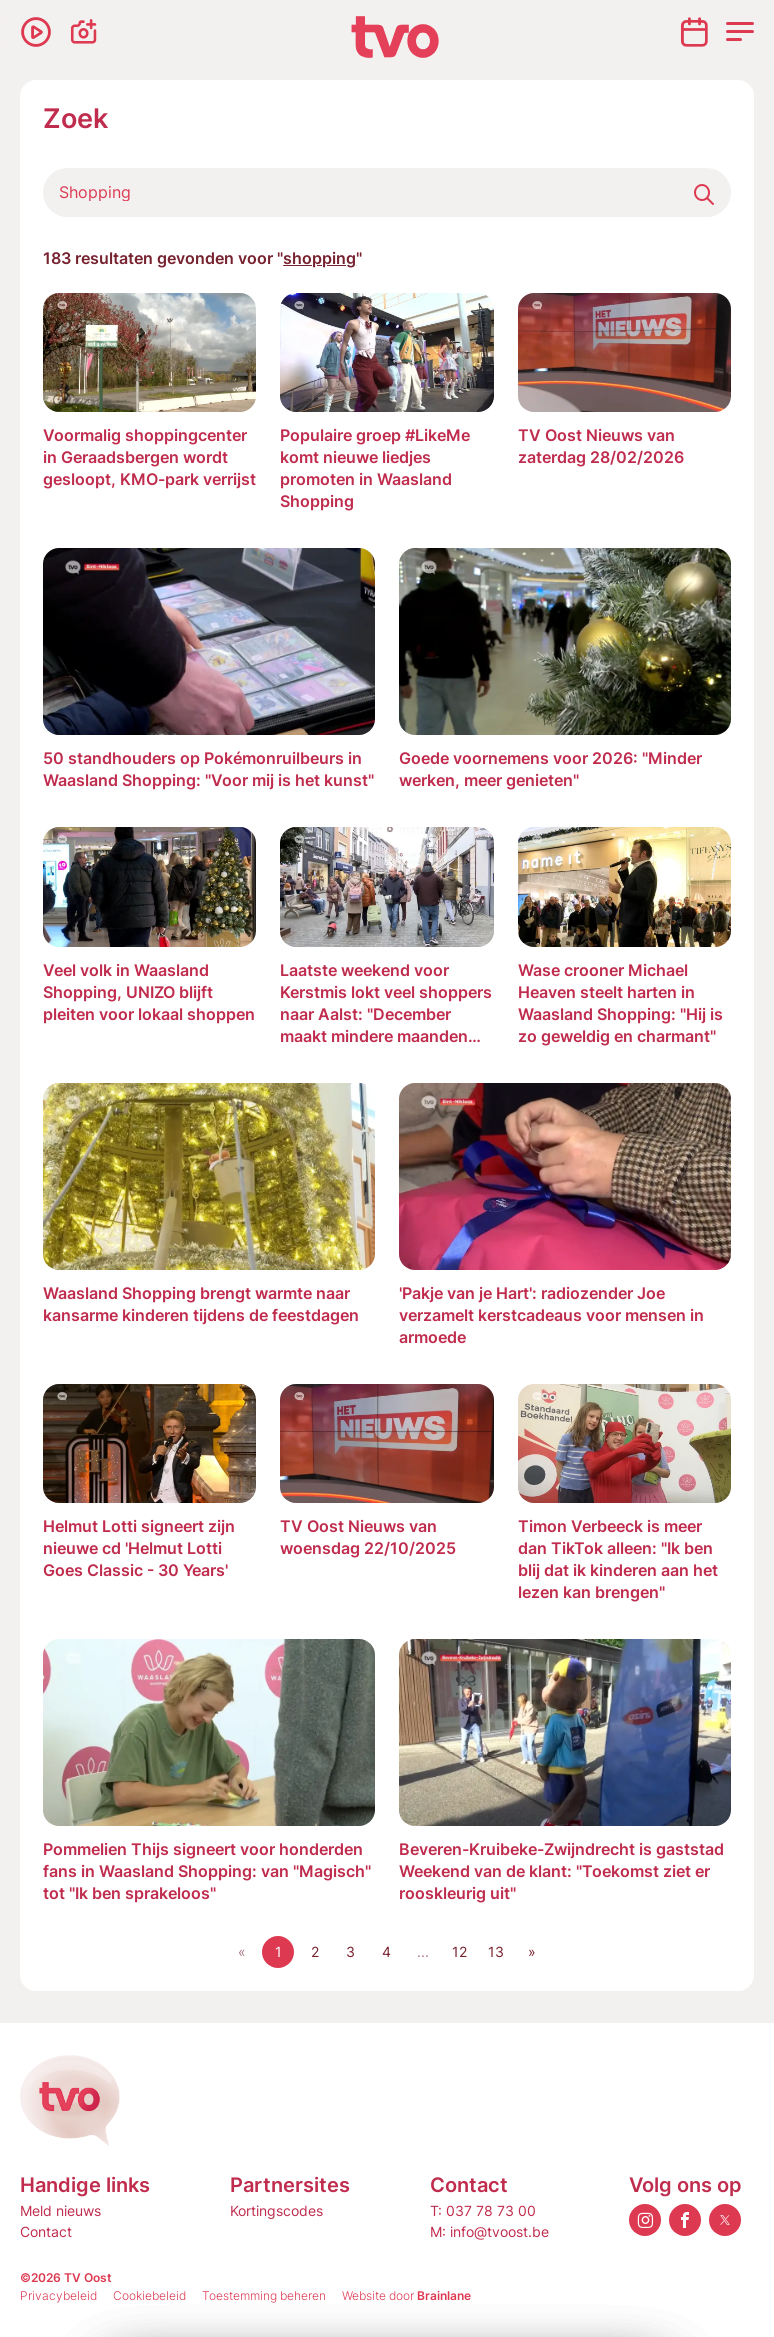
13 (496, 1951)
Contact (46, 2231)
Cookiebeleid (149, 2295)
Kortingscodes (276, 2210)
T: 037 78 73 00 (483, 2210)
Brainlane (444, 2295)
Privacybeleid (58, 2295)
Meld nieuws (60, 2210)
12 (459, 1951)
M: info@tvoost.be (489, 2231)
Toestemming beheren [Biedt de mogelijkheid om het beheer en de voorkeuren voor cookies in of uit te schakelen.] (264, 2295)
